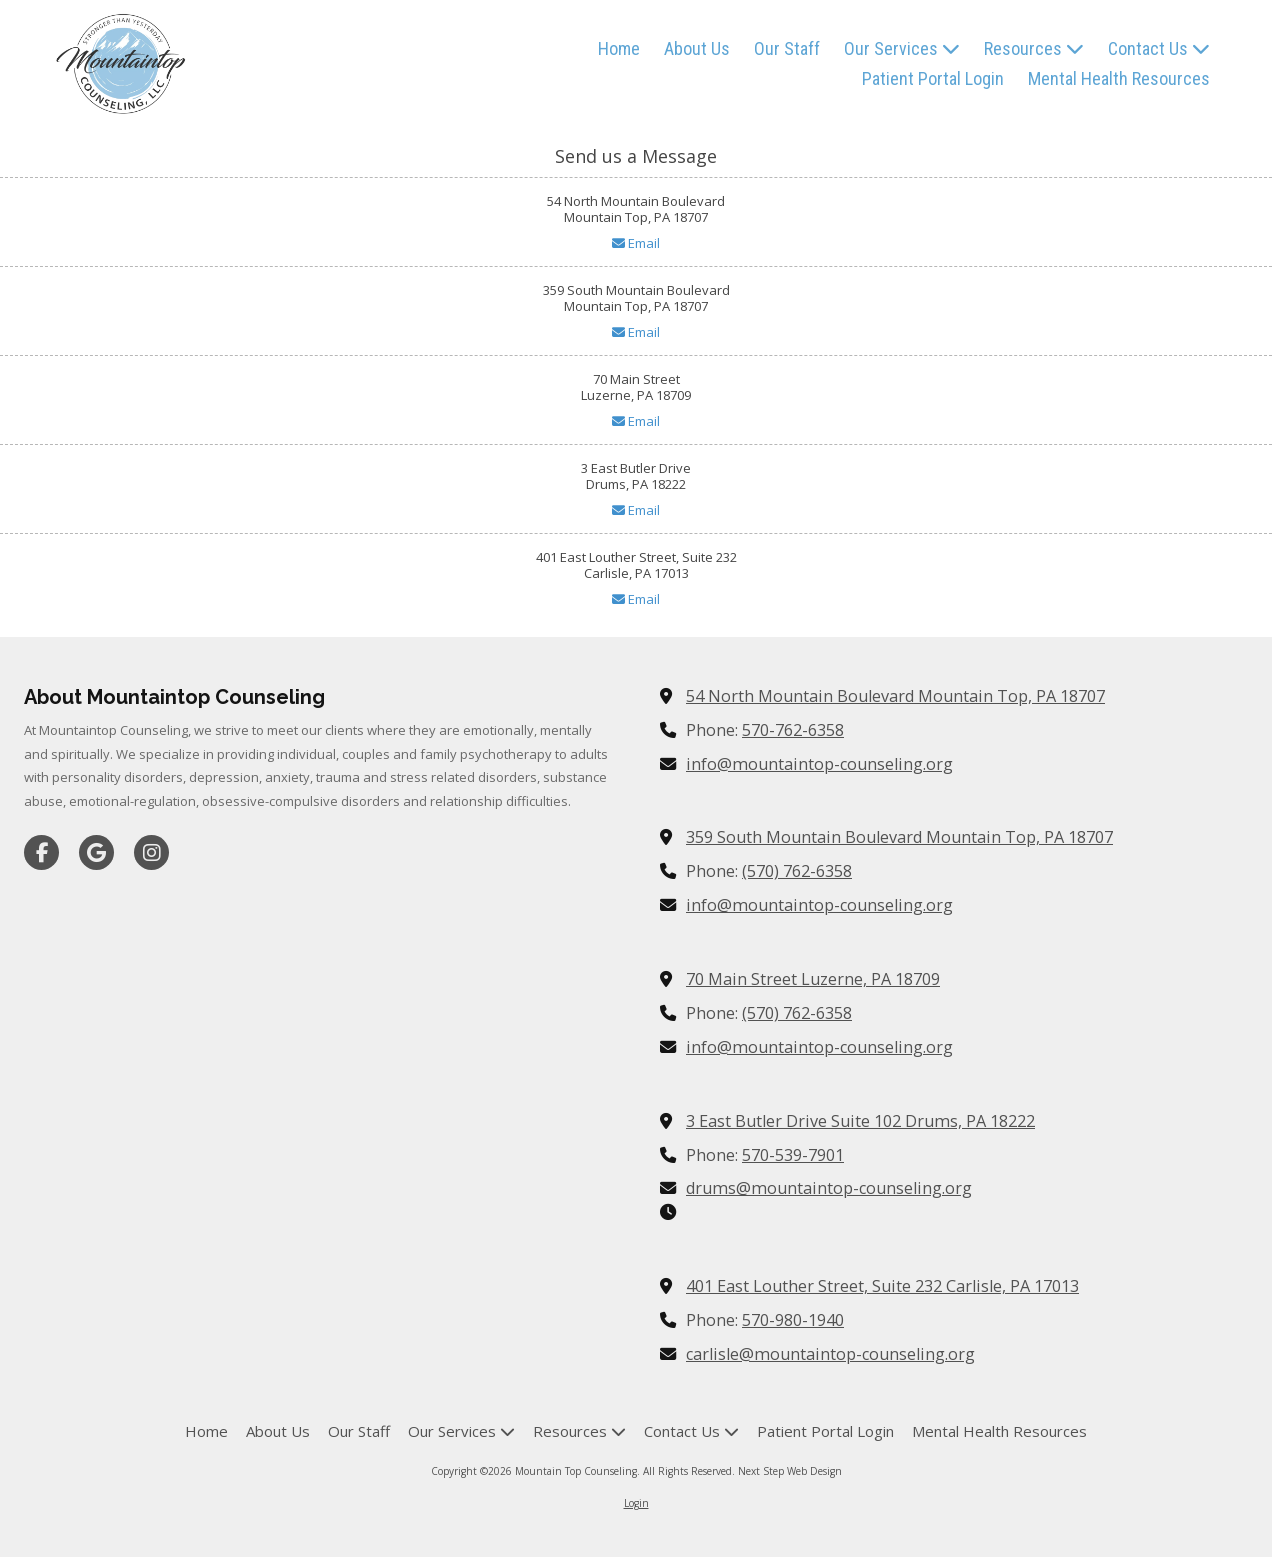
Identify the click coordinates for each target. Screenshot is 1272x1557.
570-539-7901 (793, 1155)
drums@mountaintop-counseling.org (829, 1188)
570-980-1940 (793, 1320)
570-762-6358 (793, 730)
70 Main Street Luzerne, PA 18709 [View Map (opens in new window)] (813, 979)
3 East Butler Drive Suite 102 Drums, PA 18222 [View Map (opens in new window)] (860, 1121)
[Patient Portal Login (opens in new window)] (933, 80)
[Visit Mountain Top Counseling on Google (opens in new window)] (96, 852)
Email (636, 243)
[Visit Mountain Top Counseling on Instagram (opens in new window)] (151, 852)
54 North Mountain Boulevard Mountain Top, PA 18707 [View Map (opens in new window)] (895, 696)
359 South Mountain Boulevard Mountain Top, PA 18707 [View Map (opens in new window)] (899, 837)
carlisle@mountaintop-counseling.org (830, 1354)
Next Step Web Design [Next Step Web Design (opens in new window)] (790, 1471)
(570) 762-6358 (797, 871)
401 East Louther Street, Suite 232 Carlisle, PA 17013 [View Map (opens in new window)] (882, 1286)
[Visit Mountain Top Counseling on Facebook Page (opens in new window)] (41, 852)
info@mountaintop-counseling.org (819, 764)
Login (636, 1503)
